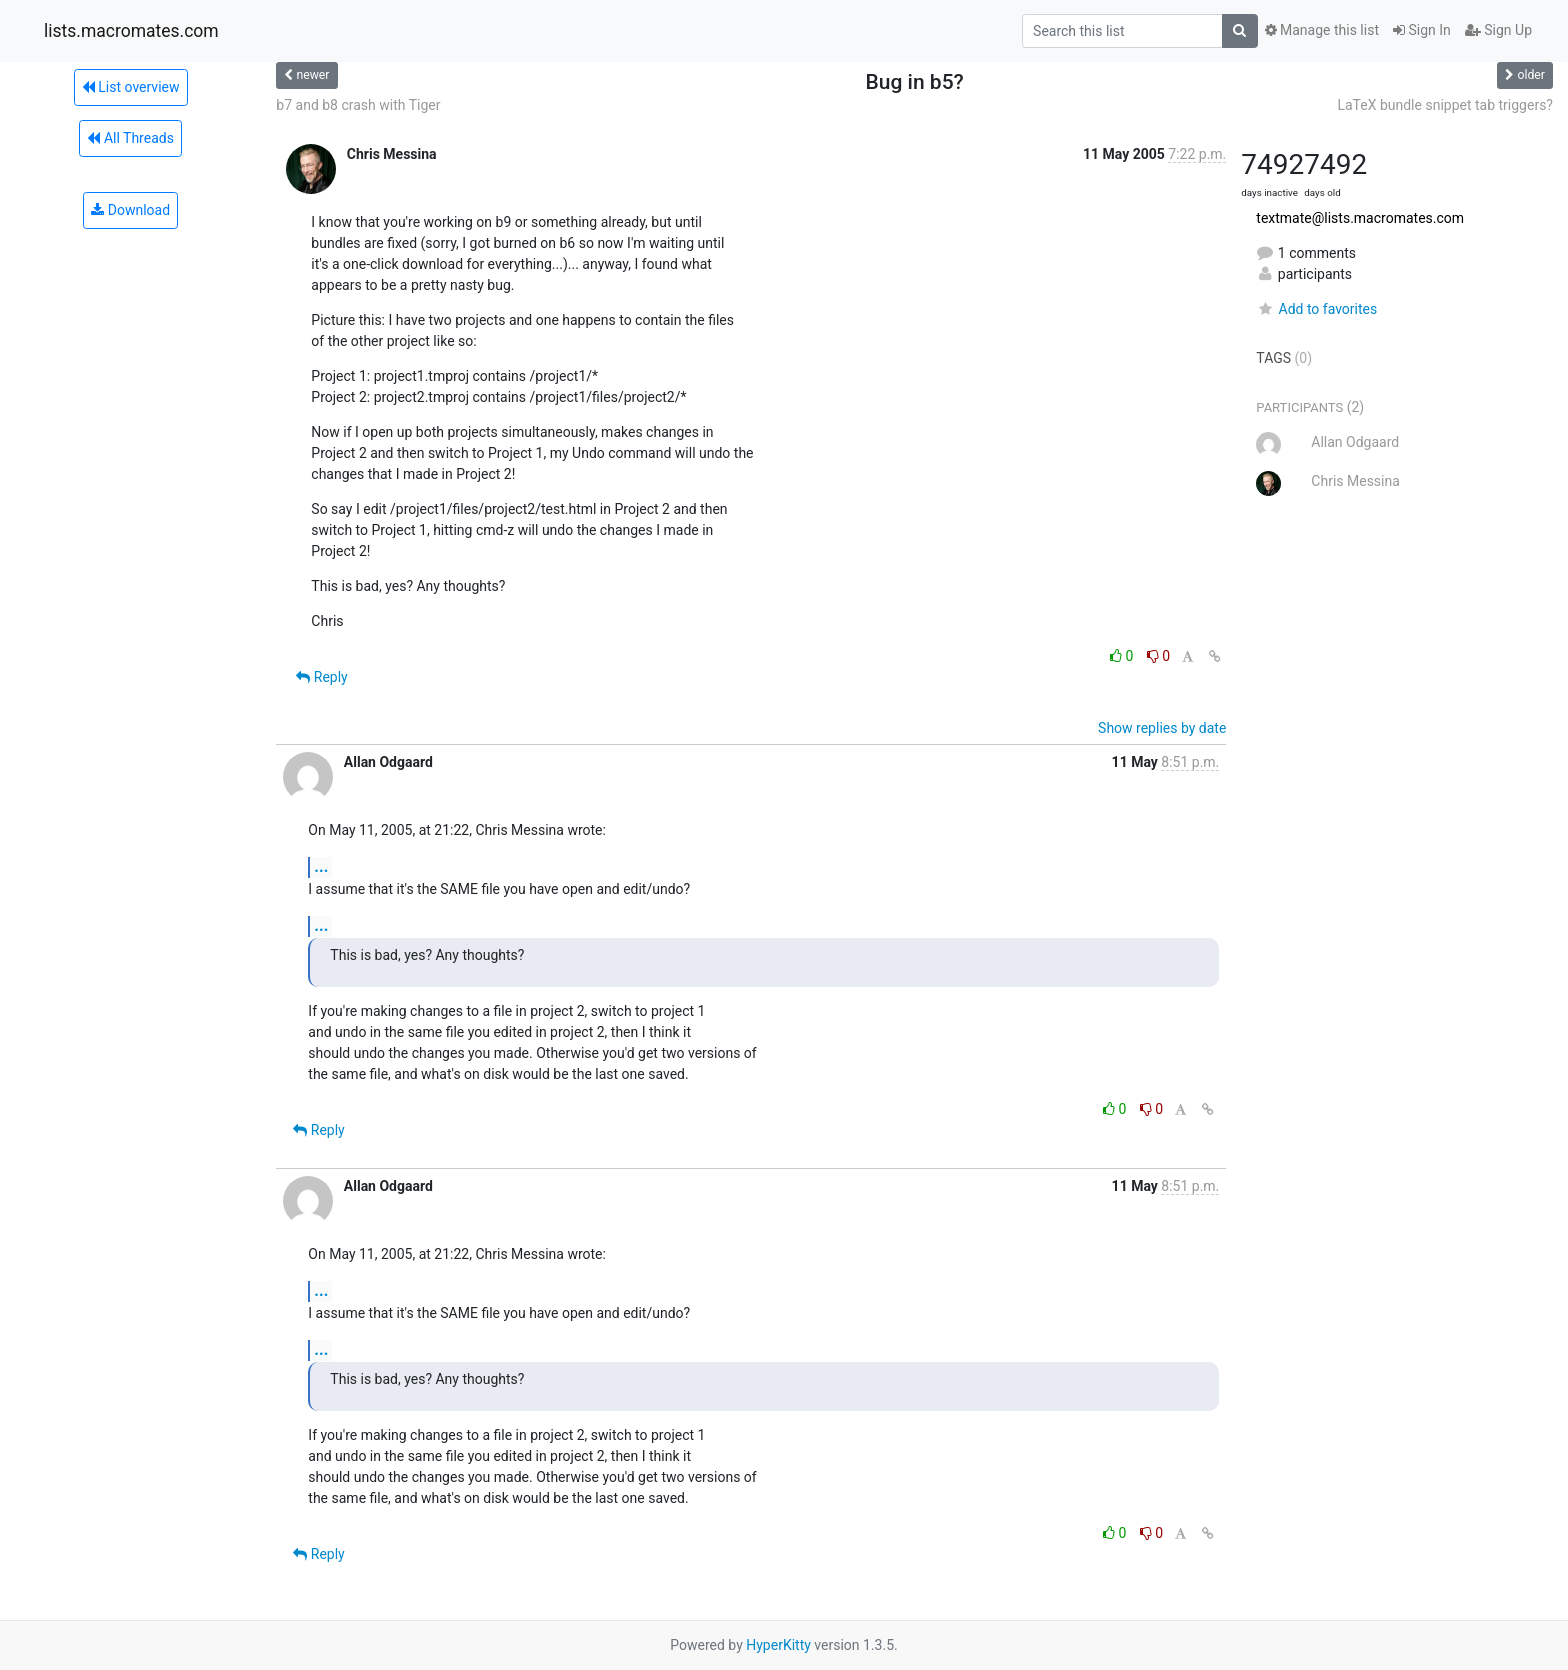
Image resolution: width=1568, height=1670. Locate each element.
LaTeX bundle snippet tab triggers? (1445, 105)
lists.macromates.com (131, 31)
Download (130, 210)
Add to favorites (1316, 309)
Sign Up (1498, 30)
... (321, 866)
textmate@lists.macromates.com (1360, 218)
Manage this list (1322, 30)
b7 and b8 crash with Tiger (358, 105)
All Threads (130, 138)
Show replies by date (1162, 728)
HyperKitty (778, 1645)
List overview (131, 87)
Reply (321, 677)
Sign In (1422, 30)
